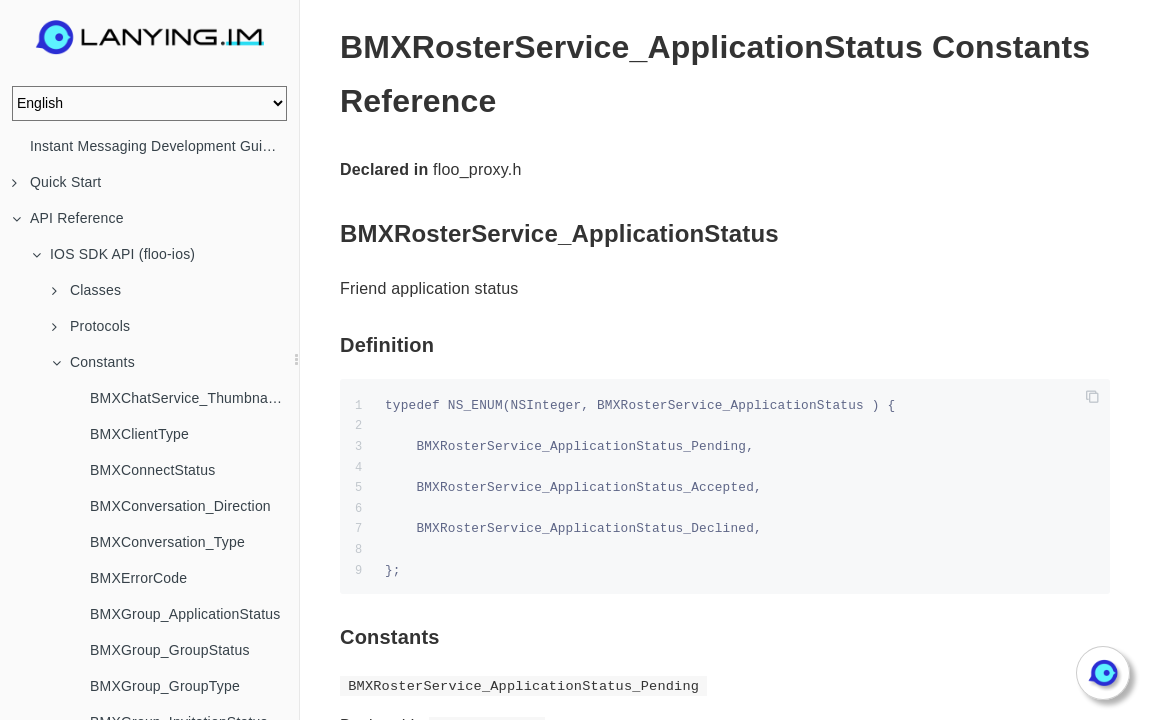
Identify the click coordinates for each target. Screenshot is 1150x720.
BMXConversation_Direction (180, 506)
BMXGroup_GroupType (165, 686)
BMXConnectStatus (152, 470)
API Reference (68, 218)
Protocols (91, 326)
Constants (93, 362)
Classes (86, 290)
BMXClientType (139, 434)
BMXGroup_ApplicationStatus (185, 614)
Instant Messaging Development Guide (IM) (164, 146)
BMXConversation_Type (167, 542)
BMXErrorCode (138, 578)
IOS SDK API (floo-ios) (113, 254)
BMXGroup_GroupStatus (170, 650)
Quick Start (56, 182)
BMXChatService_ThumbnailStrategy (194, 398)
